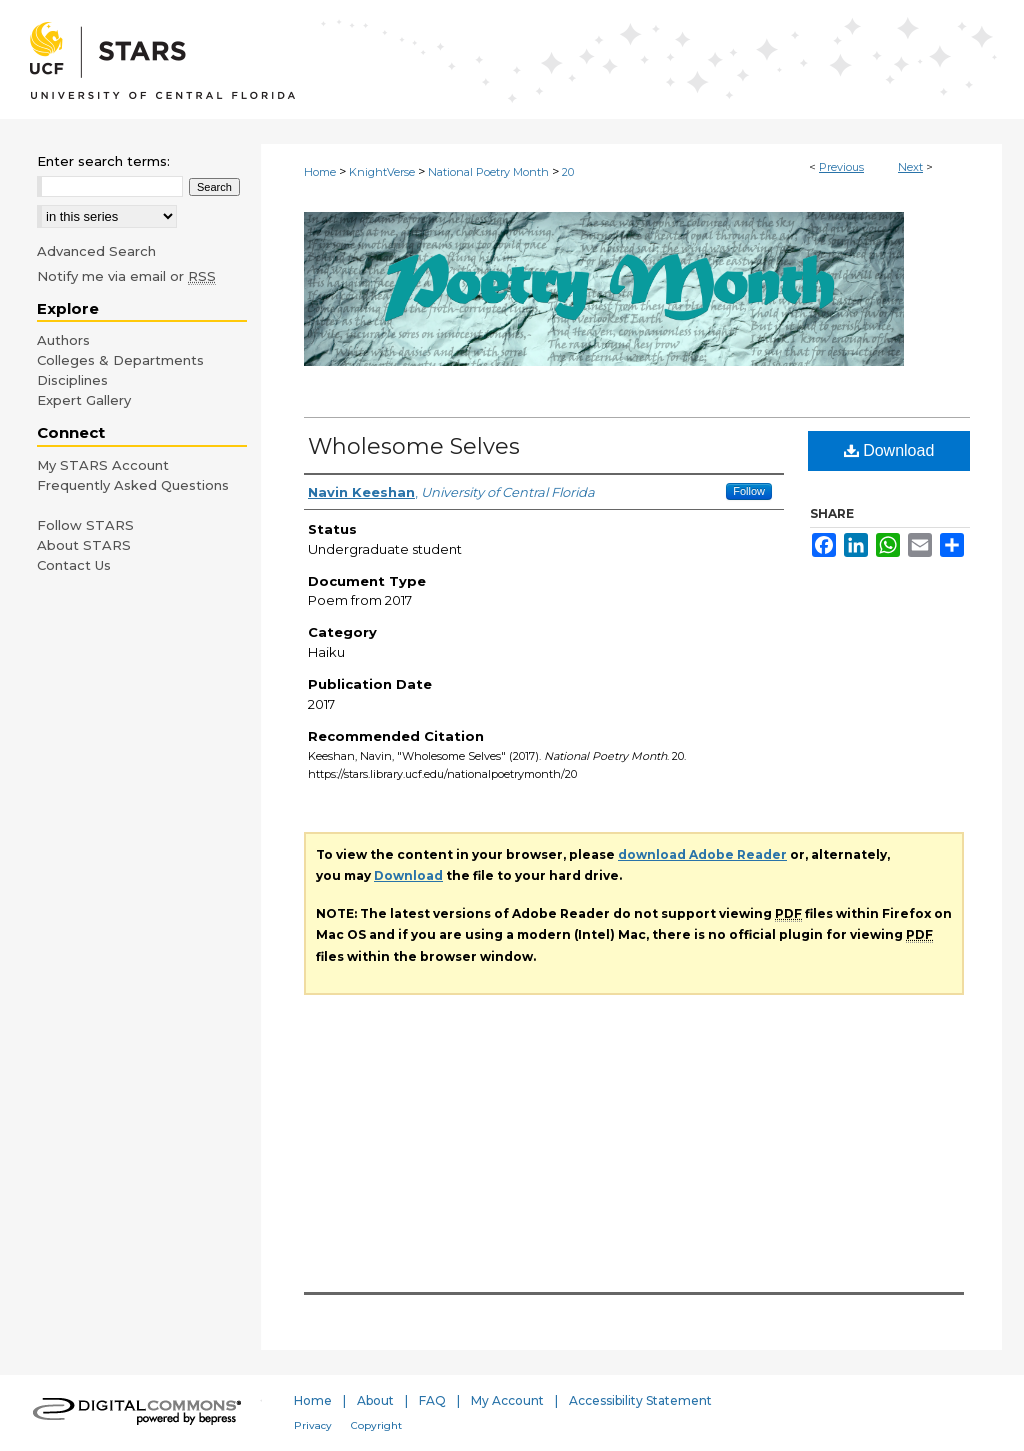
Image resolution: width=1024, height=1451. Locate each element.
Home (320, 172)
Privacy (313, 1425)
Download (889, 450)
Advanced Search (96, 251)
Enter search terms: (103, 161)
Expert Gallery (84, 400)
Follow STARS (85, 525)
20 (568, 172)
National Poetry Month (488, 172)
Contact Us (74, 565)
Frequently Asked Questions (133, 485)
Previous (841, 167)
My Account (507, 1400)
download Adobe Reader (702, 854)
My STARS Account (103, 465)
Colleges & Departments (120, 360)
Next (910, 167)
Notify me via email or (126, 276)
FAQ (432, 1400)
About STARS (84, 545)
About (375, 1400)
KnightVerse (382, 172)
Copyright (376, 1425)
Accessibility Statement (640, 1400)
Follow (749, 491)
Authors (63, 340)
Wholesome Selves (414, 446)
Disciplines (72, 380)
